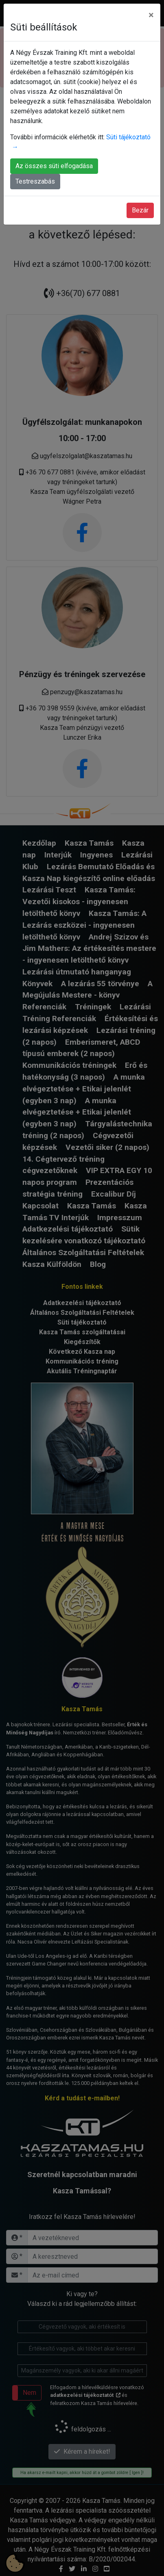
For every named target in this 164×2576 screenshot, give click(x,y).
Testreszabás (35, 181)
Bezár (140, 210)
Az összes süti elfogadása (54, 166)
